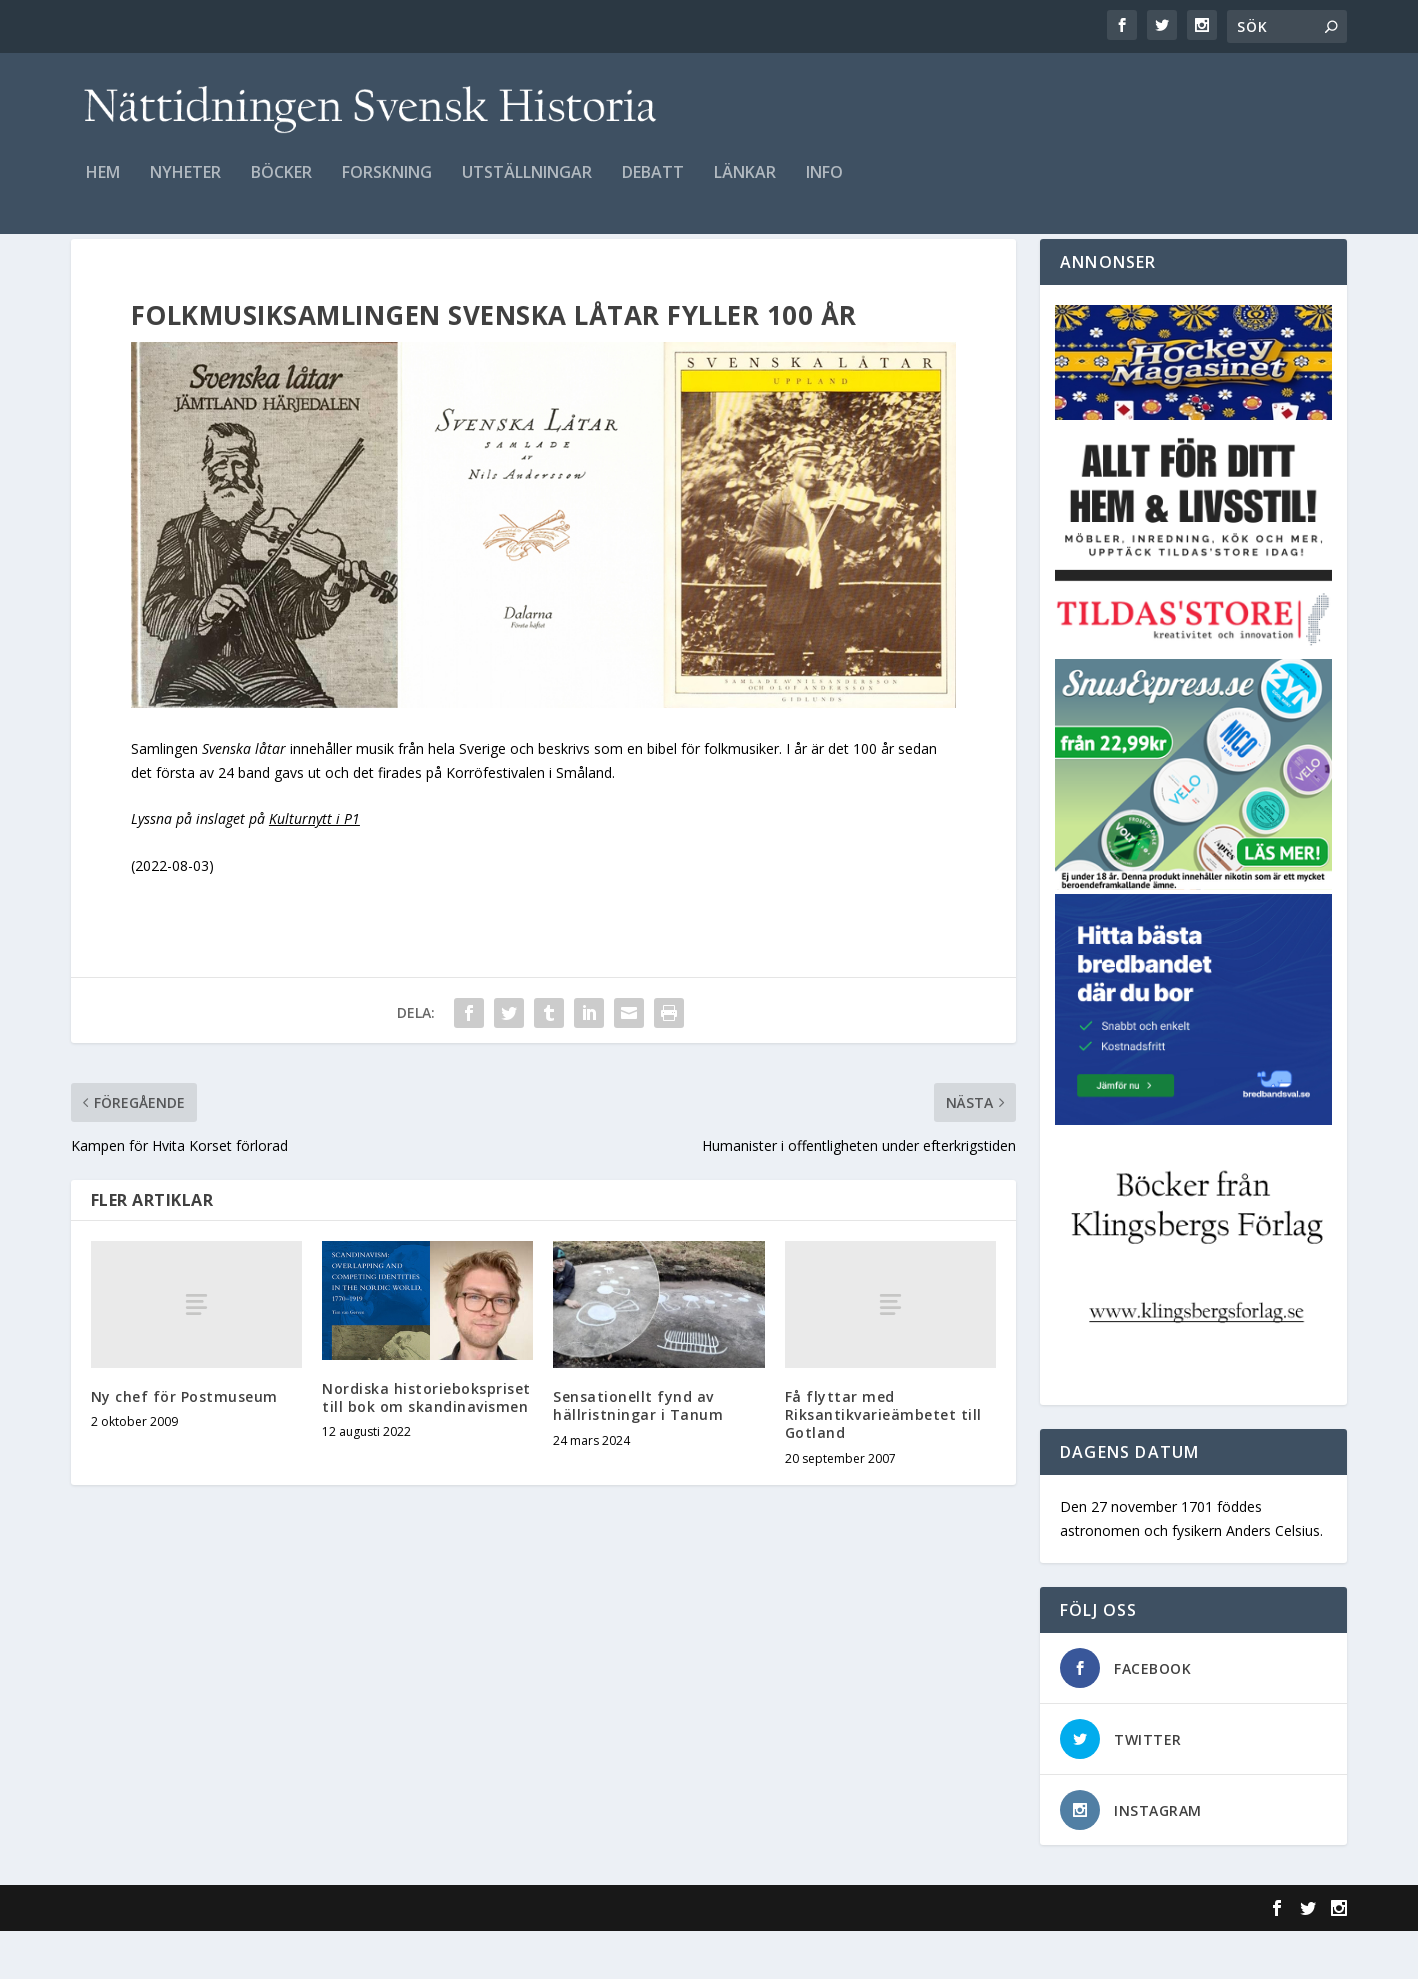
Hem (103, 186)
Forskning (387, 186)
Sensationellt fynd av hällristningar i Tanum (638, 1454)
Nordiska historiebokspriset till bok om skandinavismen (426, 1446)
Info (824, 186)
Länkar (745, 186)
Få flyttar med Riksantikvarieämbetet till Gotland (883, 1462)
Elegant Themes (209, 1956)
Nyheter (185, 186)
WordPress (396, 1956)
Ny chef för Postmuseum (184, 1444)
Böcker (281, 186)
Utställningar (527, 186)
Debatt (653, 186)
